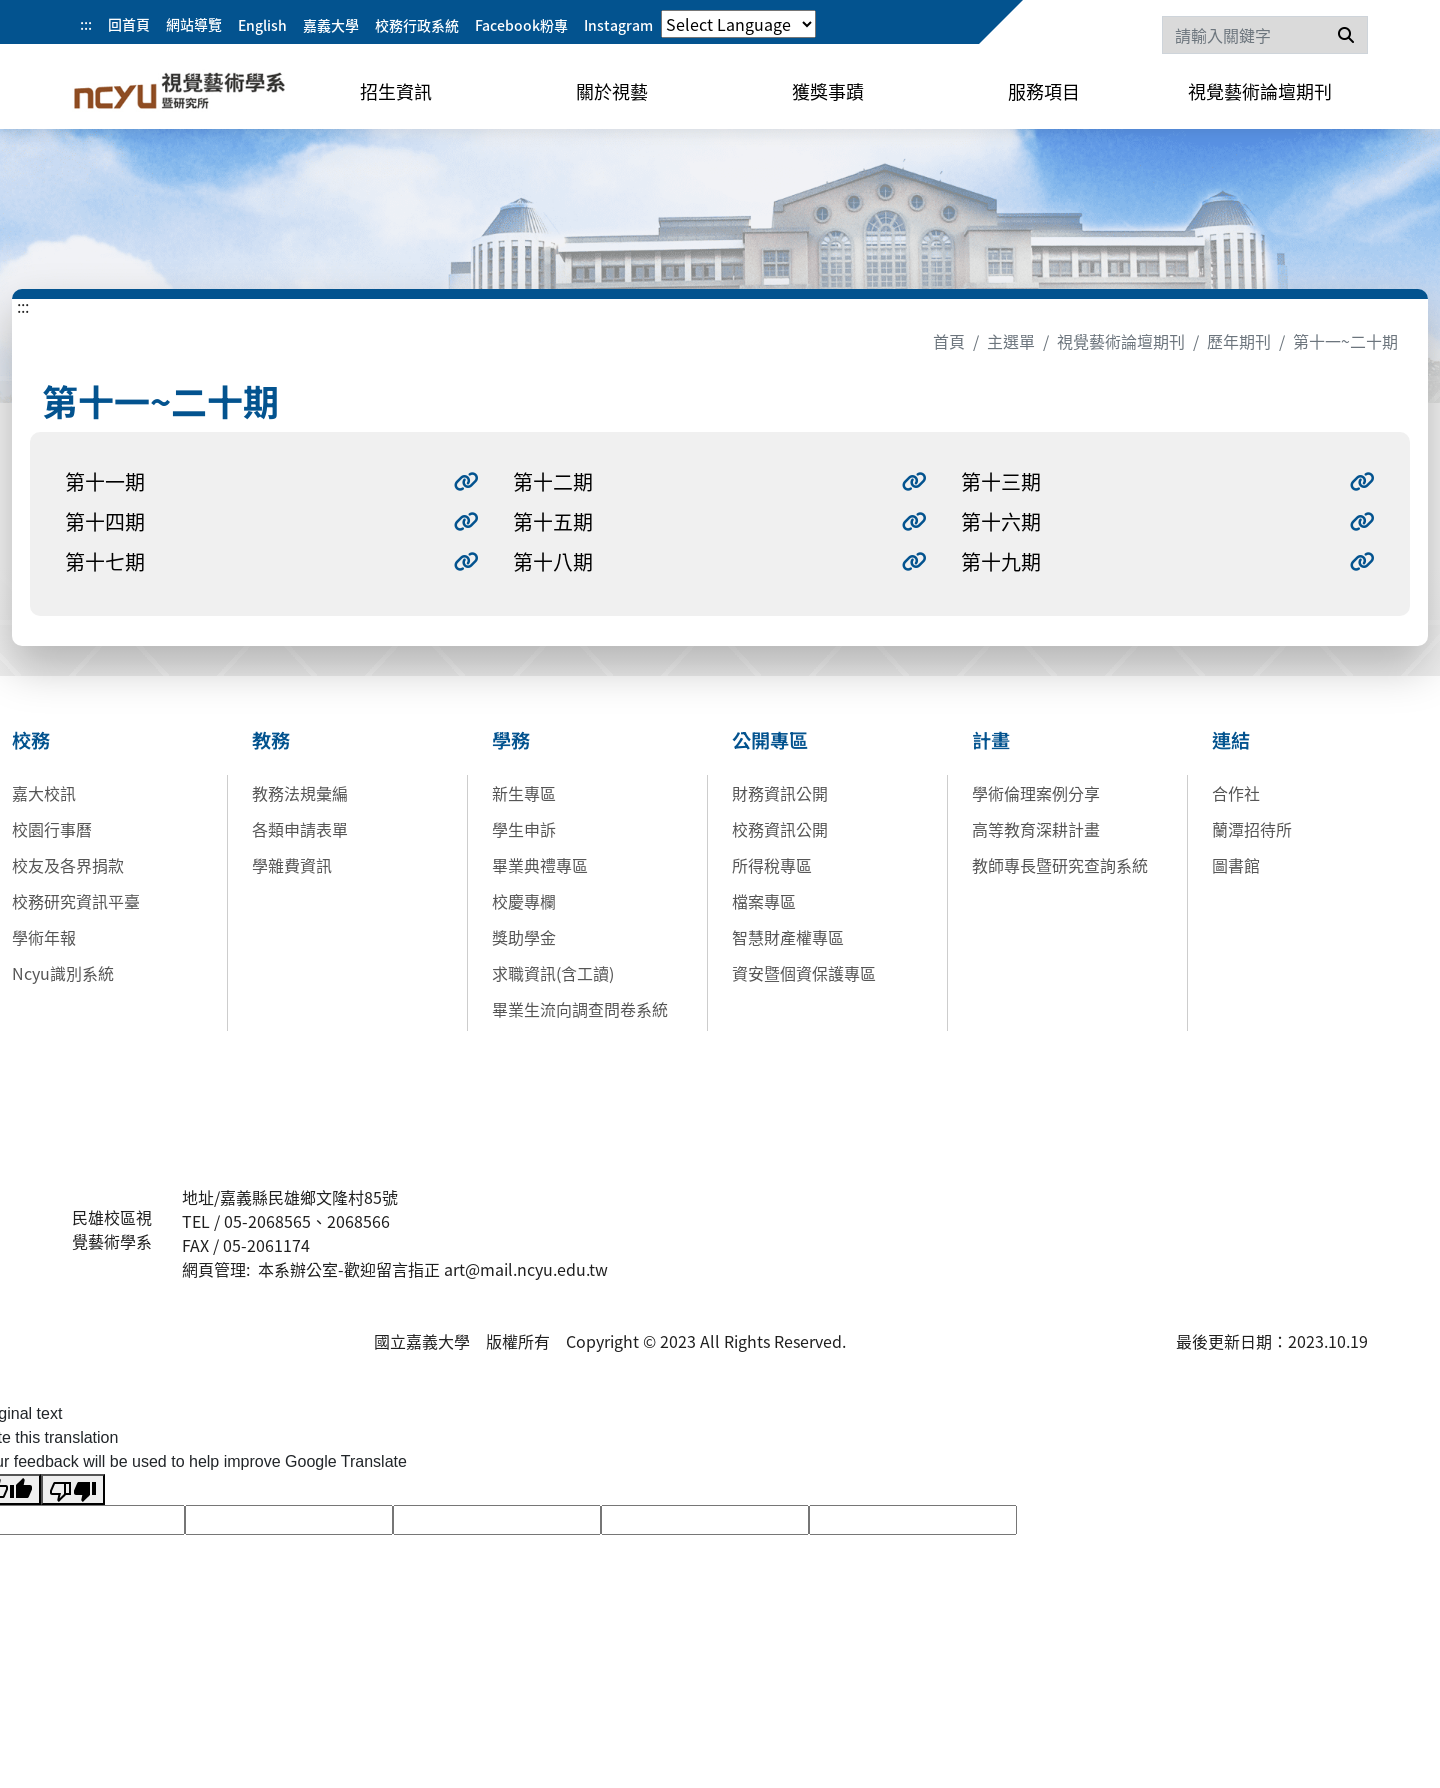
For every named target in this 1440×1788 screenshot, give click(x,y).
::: (86, 24)
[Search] (1265, 35)
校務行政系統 (417, 25)
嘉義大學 (331, 25)
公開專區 (770, 740)
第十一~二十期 (1345, 341)
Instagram (618, 25)
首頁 (949, 341)
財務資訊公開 (780, 793)
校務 (31, 740)
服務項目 (1044, 91)
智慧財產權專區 (788, 937)
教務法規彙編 (300, 793)
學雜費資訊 (292, 865)
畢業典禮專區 (540, 865)
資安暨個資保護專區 (804, 973)
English (262, 25)
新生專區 (524, 793)
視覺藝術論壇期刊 (1260, 91)
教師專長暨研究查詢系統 (1060, 865)
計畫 (991, 740)
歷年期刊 (1239, 341)
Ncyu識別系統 (63, 973)
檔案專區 (764, 901)
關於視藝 (612, 91)
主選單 (1011, 341)
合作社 (1236, 793)
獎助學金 (524, 937)
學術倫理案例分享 (1036, 793)
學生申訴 (524, 829)
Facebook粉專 (521, 25)
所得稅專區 (772, 865)
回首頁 (129, 24)
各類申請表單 (300, 829)
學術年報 (44, 937)
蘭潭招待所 (1252, 829)
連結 (1231, 740)
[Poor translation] (73, 1489)
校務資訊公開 (780, 829)
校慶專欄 (524, 901)
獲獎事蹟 (828, 91)
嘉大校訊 (44, 793)
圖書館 (1236, 865)
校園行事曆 (52, 829)
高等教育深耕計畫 (1036, 829)
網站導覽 (194, 24)
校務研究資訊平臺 (76, 901)
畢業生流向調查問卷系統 (580, 1009)
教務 (271, 740)
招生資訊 (396, 91)
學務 (511, 740)
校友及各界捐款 (68, 865)
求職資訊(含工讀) (553, 973)
